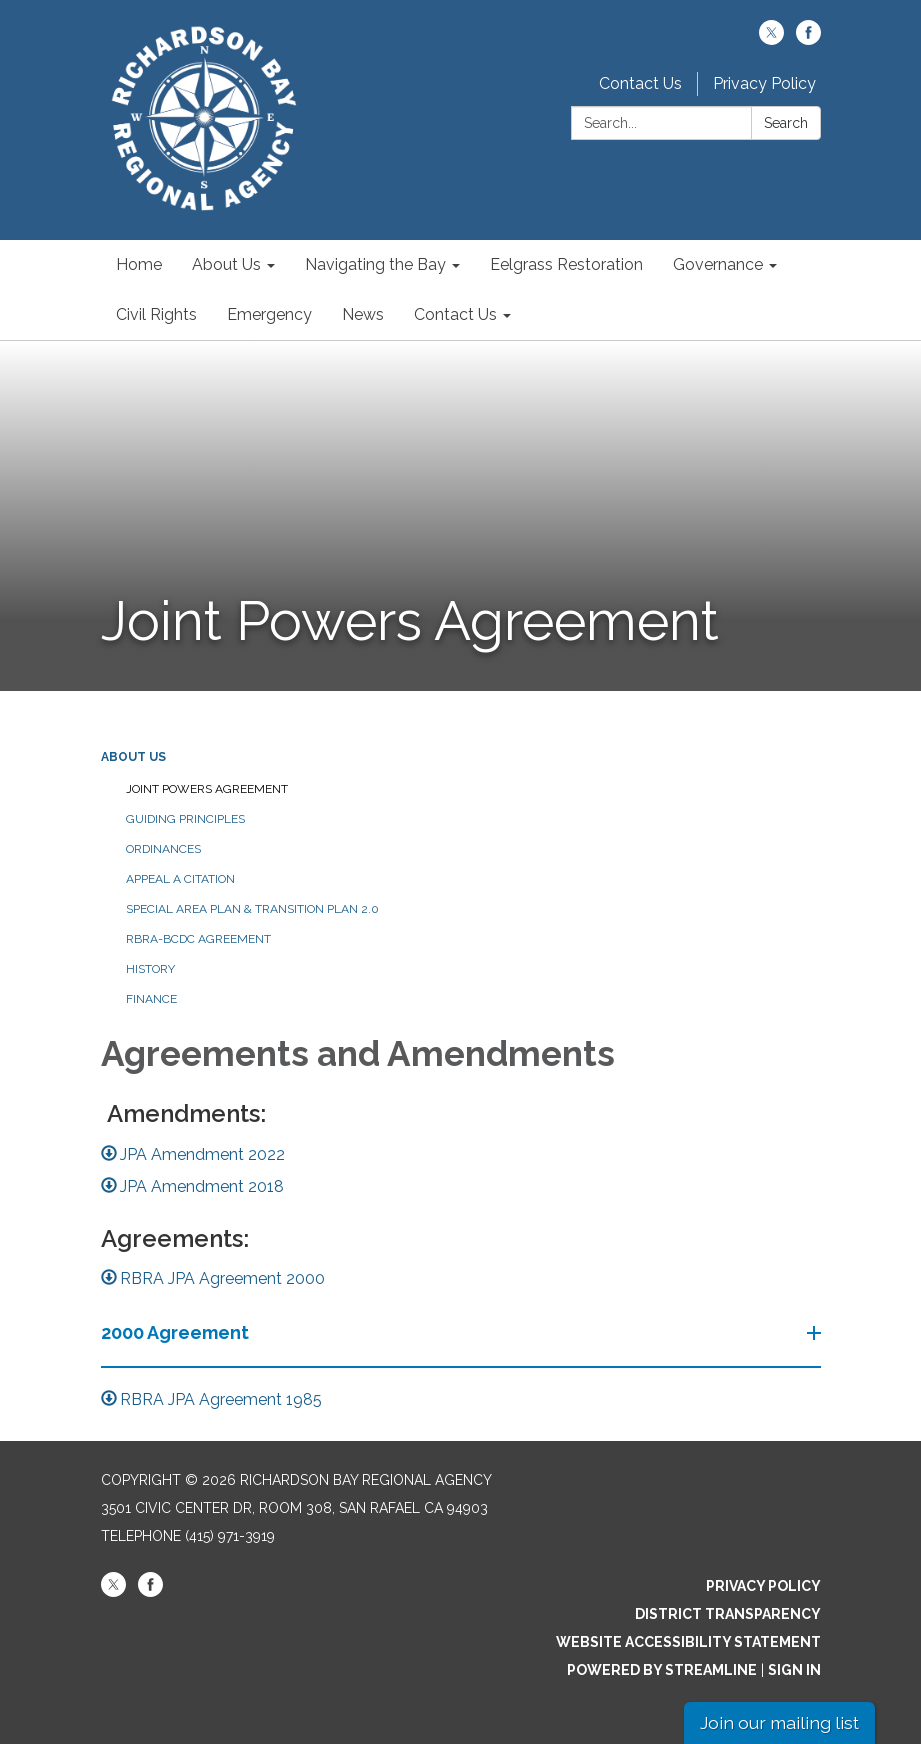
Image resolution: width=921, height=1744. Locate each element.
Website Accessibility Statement (688, 1642)
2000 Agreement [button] (177, 1332)
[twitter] (771, 39)
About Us (133, 757)
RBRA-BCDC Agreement (198, 939)
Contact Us (640, 83)
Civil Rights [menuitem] (156, 314)
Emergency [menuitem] (269, 314)
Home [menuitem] (139, 264)
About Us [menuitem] (226, 264)
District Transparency (728, 1614)
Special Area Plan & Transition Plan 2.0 (252, 909)
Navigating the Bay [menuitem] (375, 264)
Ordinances (163, 849)
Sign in (794, 1670)
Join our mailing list (779, 1722)
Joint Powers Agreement (207, 789)
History (150, 969)
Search (786, 123)
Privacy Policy (764, 83)
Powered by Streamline (662, 1670)
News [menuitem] (363, 314)
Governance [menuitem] (718, 264)
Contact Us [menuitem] (455, 314)
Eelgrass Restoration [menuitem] (566, 264)
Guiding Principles (185, 819)
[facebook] (808, 39)
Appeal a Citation (180, 879)
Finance (151, 999)
